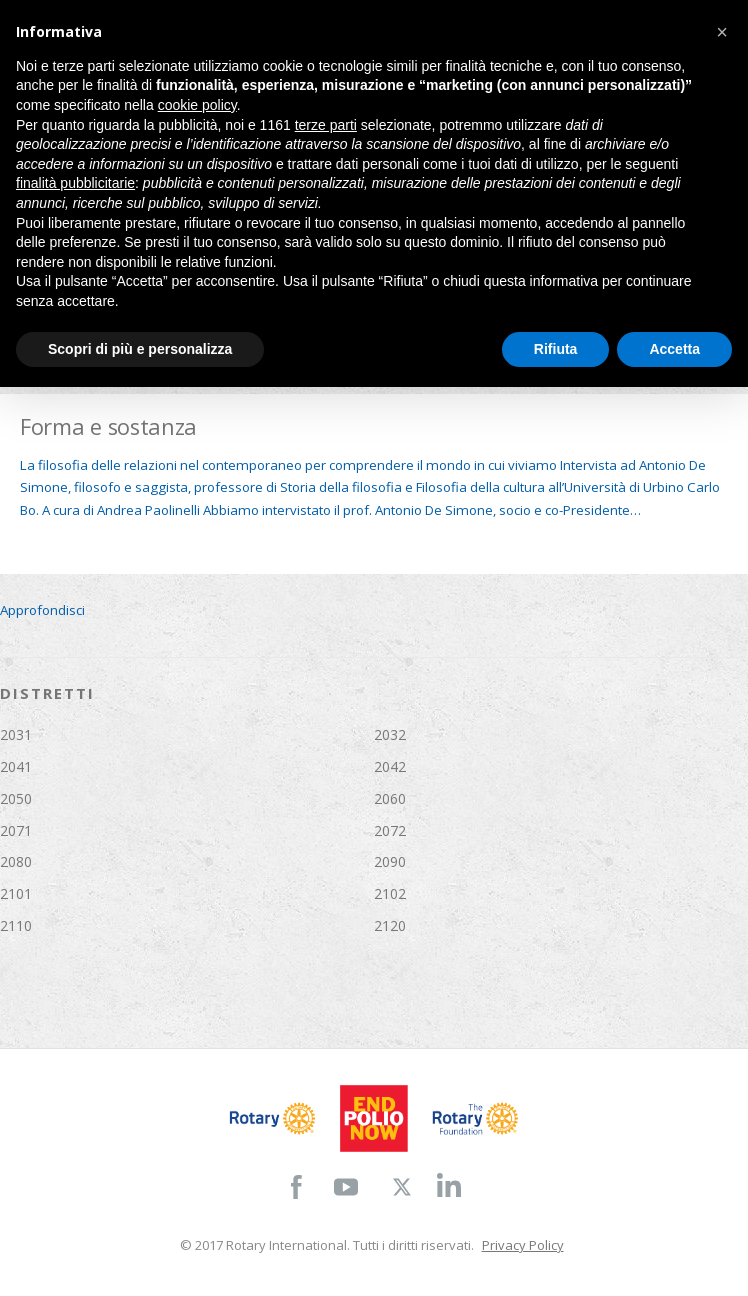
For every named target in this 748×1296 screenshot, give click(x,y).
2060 (390, 798)
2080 (16, 861)
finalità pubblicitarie (75, 183)
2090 (390, 861)
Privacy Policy (523, 1245)
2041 (16, 766)
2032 (390, 734)
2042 (390, 766)
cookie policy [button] (197, 105)
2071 (16, 830)
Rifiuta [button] (556, 349)
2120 (390, 925)
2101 (16, 893)
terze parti (326, 125)
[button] (722, 32)
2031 (16, 734)
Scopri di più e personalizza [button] (140, 349)
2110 (16, 925)
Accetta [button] (674, 349)
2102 (390, 893)
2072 (390, 830)
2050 (16, 798)
